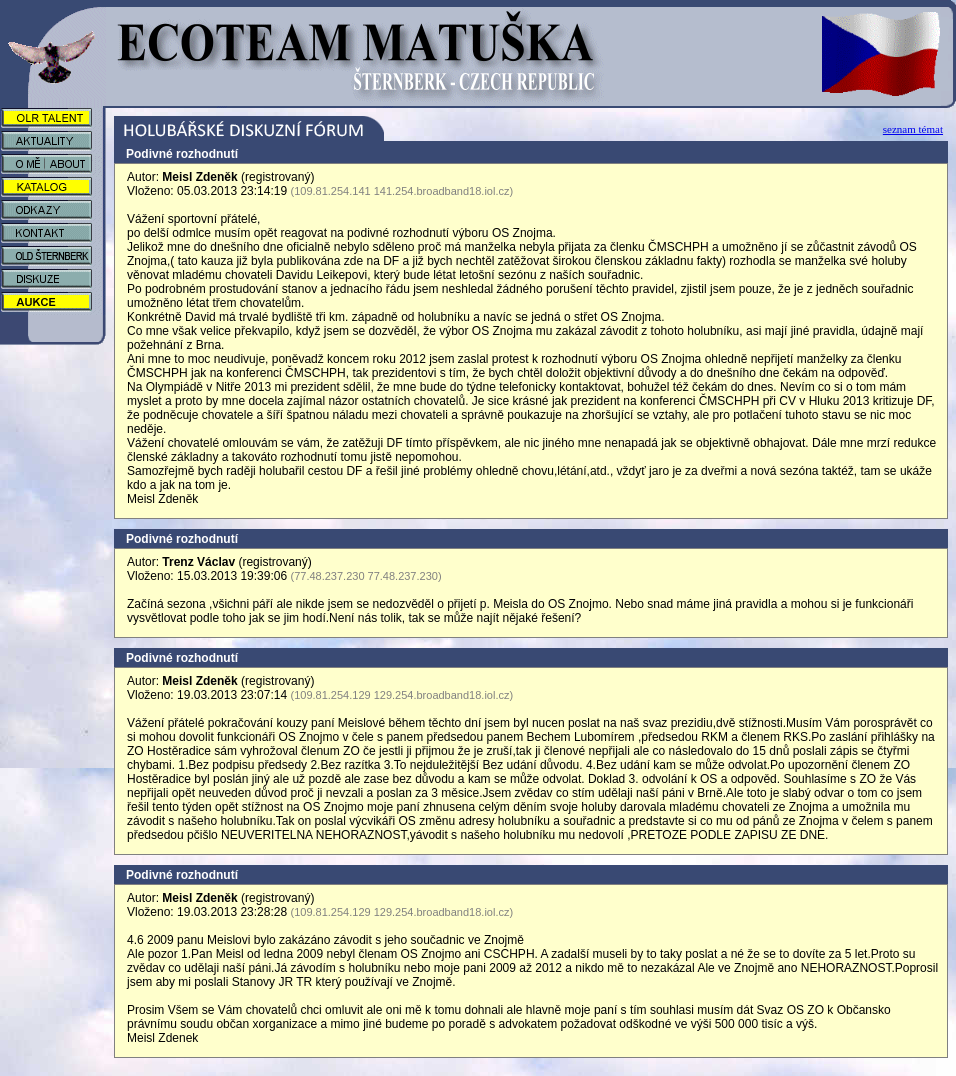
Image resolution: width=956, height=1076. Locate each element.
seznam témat (913, 129)
